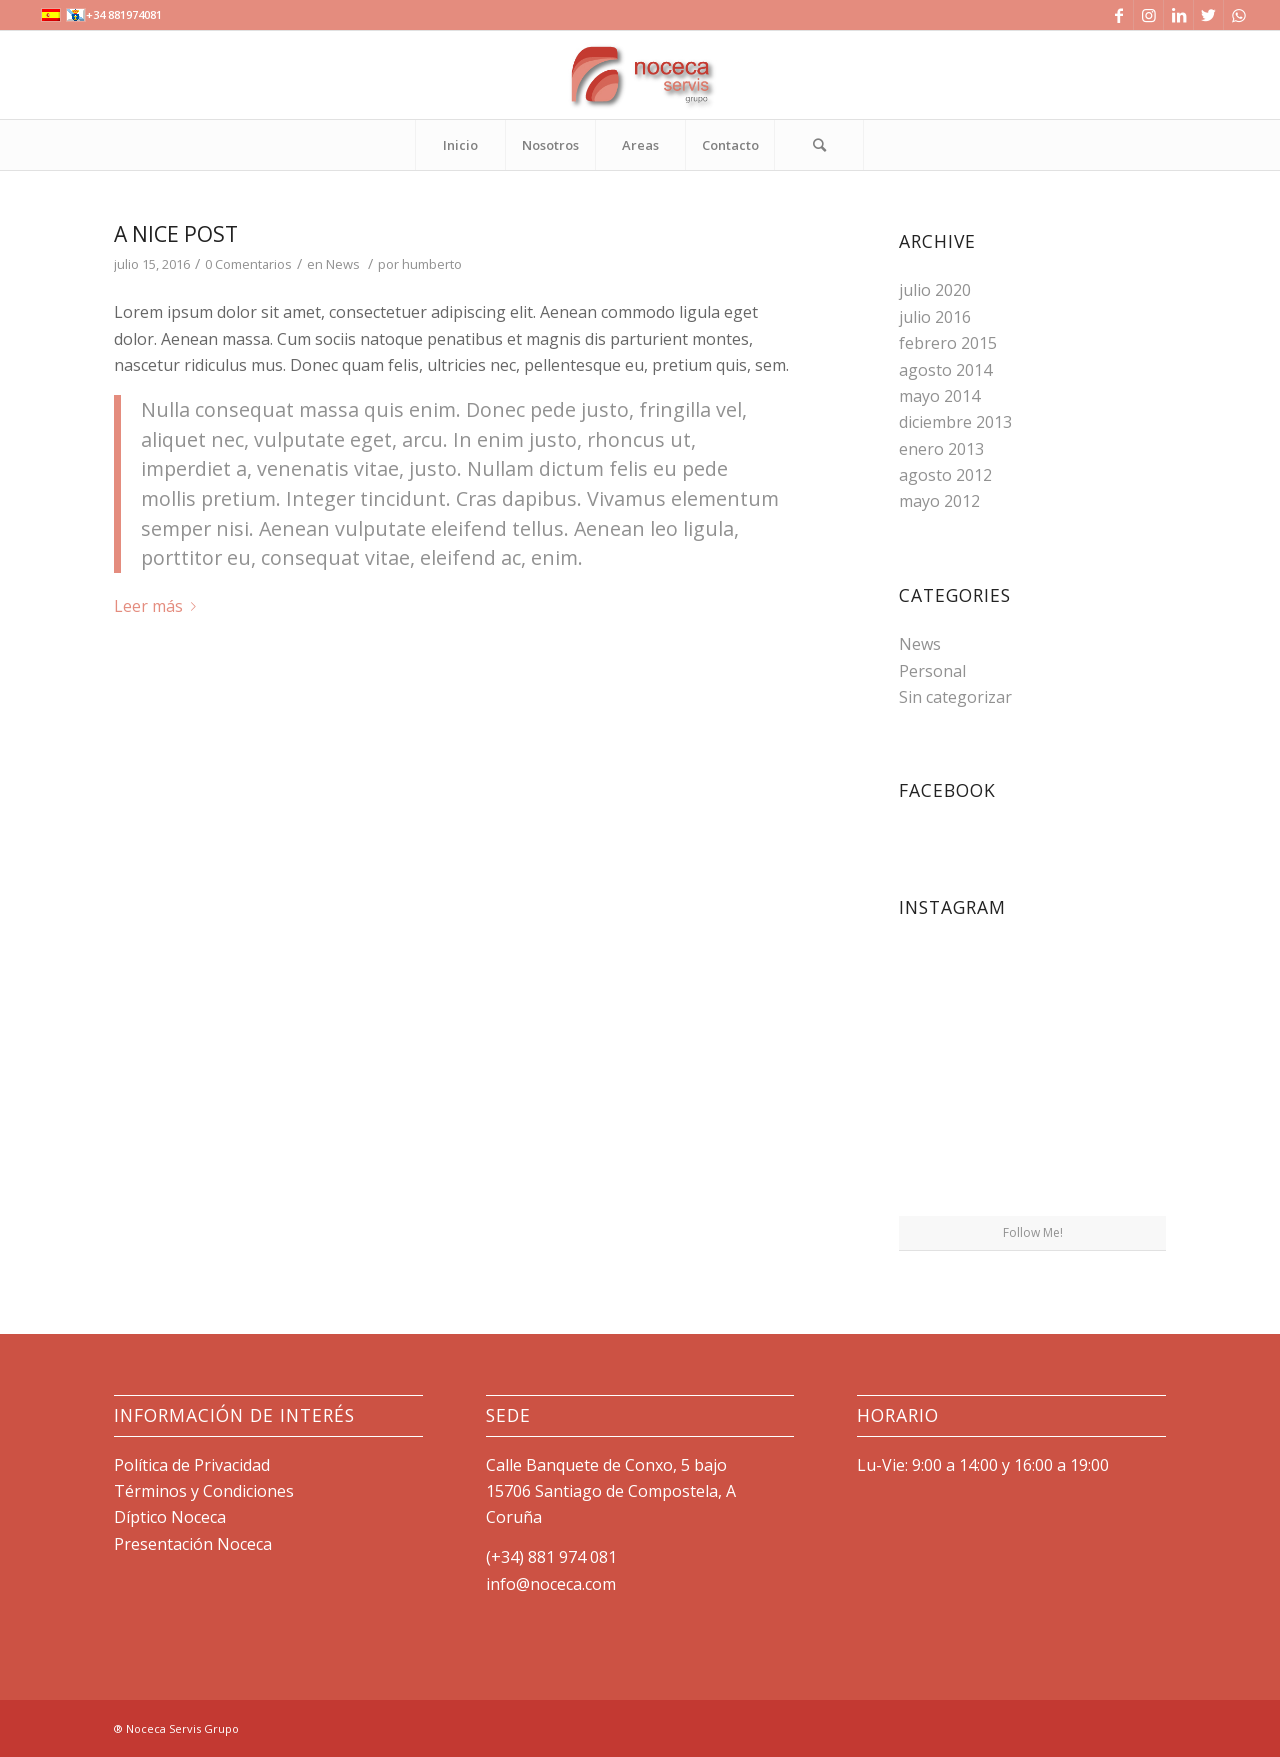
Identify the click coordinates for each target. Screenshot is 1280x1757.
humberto (432, 264)
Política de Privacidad (192, 1465)
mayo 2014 (939, 396)
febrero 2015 (948, 343)
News (343, 264)
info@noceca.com (551, 1584)
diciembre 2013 (955, 422)
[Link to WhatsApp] (1239, 15)
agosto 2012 (945, 475)
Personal (932, 671)
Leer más (159, 606)
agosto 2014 (945, 370)
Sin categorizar (955, 697)
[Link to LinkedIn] (1178, 15)
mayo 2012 (939, 501)
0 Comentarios (248, 264)
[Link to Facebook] (1118, 15)
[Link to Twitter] (1208, 15)
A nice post (176, 234)
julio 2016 (935, 317)
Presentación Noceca (193, 1544)
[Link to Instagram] (1148, 15)
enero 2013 (941, 449)
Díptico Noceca (170, 1517)
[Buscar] (819, 145)
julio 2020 (935, 290)
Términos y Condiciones (204, 1491)
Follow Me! (1033, 1232)
